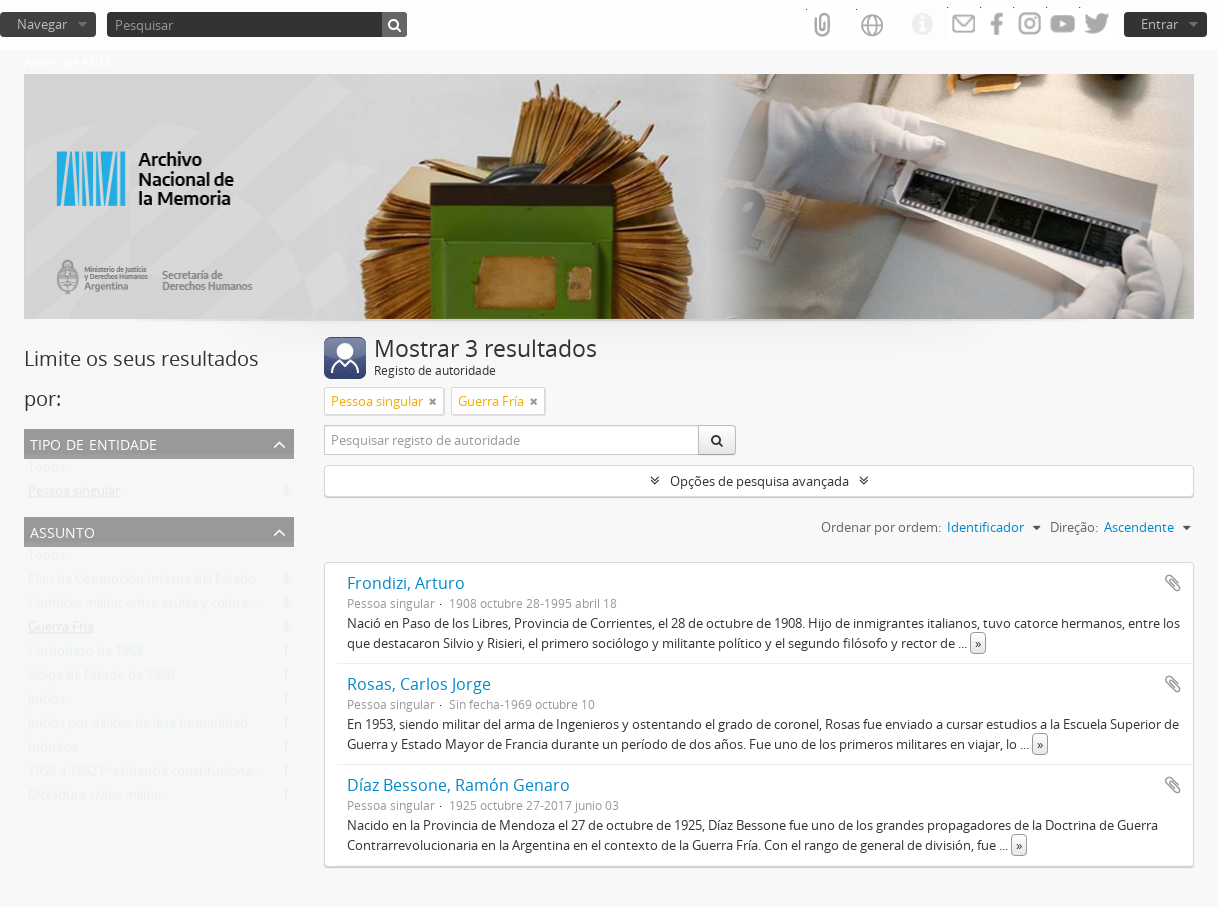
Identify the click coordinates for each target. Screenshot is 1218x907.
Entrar (1159, 24)
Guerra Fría (61, 631)
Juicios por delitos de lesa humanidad (138, 727)
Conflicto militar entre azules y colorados (149, 607)
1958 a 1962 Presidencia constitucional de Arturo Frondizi (197, 775)
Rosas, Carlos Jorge (419, 684)
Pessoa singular (74, 495)
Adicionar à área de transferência (1173, 583)
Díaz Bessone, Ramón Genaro (458, 785)
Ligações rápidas (922, 25)
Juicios (46, 703)
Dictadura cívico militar (95, 799)
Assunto (62, 530)
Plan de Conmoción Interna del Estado (142, 583)
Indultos (53, 751)
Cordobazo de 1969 (85, 655)
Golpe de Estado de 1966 (101, 679)
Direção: (1074, 527)
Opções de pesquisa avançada (759, 481)
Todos (46, 471)
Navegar (42, 24)
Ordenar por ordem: (881, 527)
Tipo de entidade (93, 442)
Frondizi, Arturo (406, 583)
